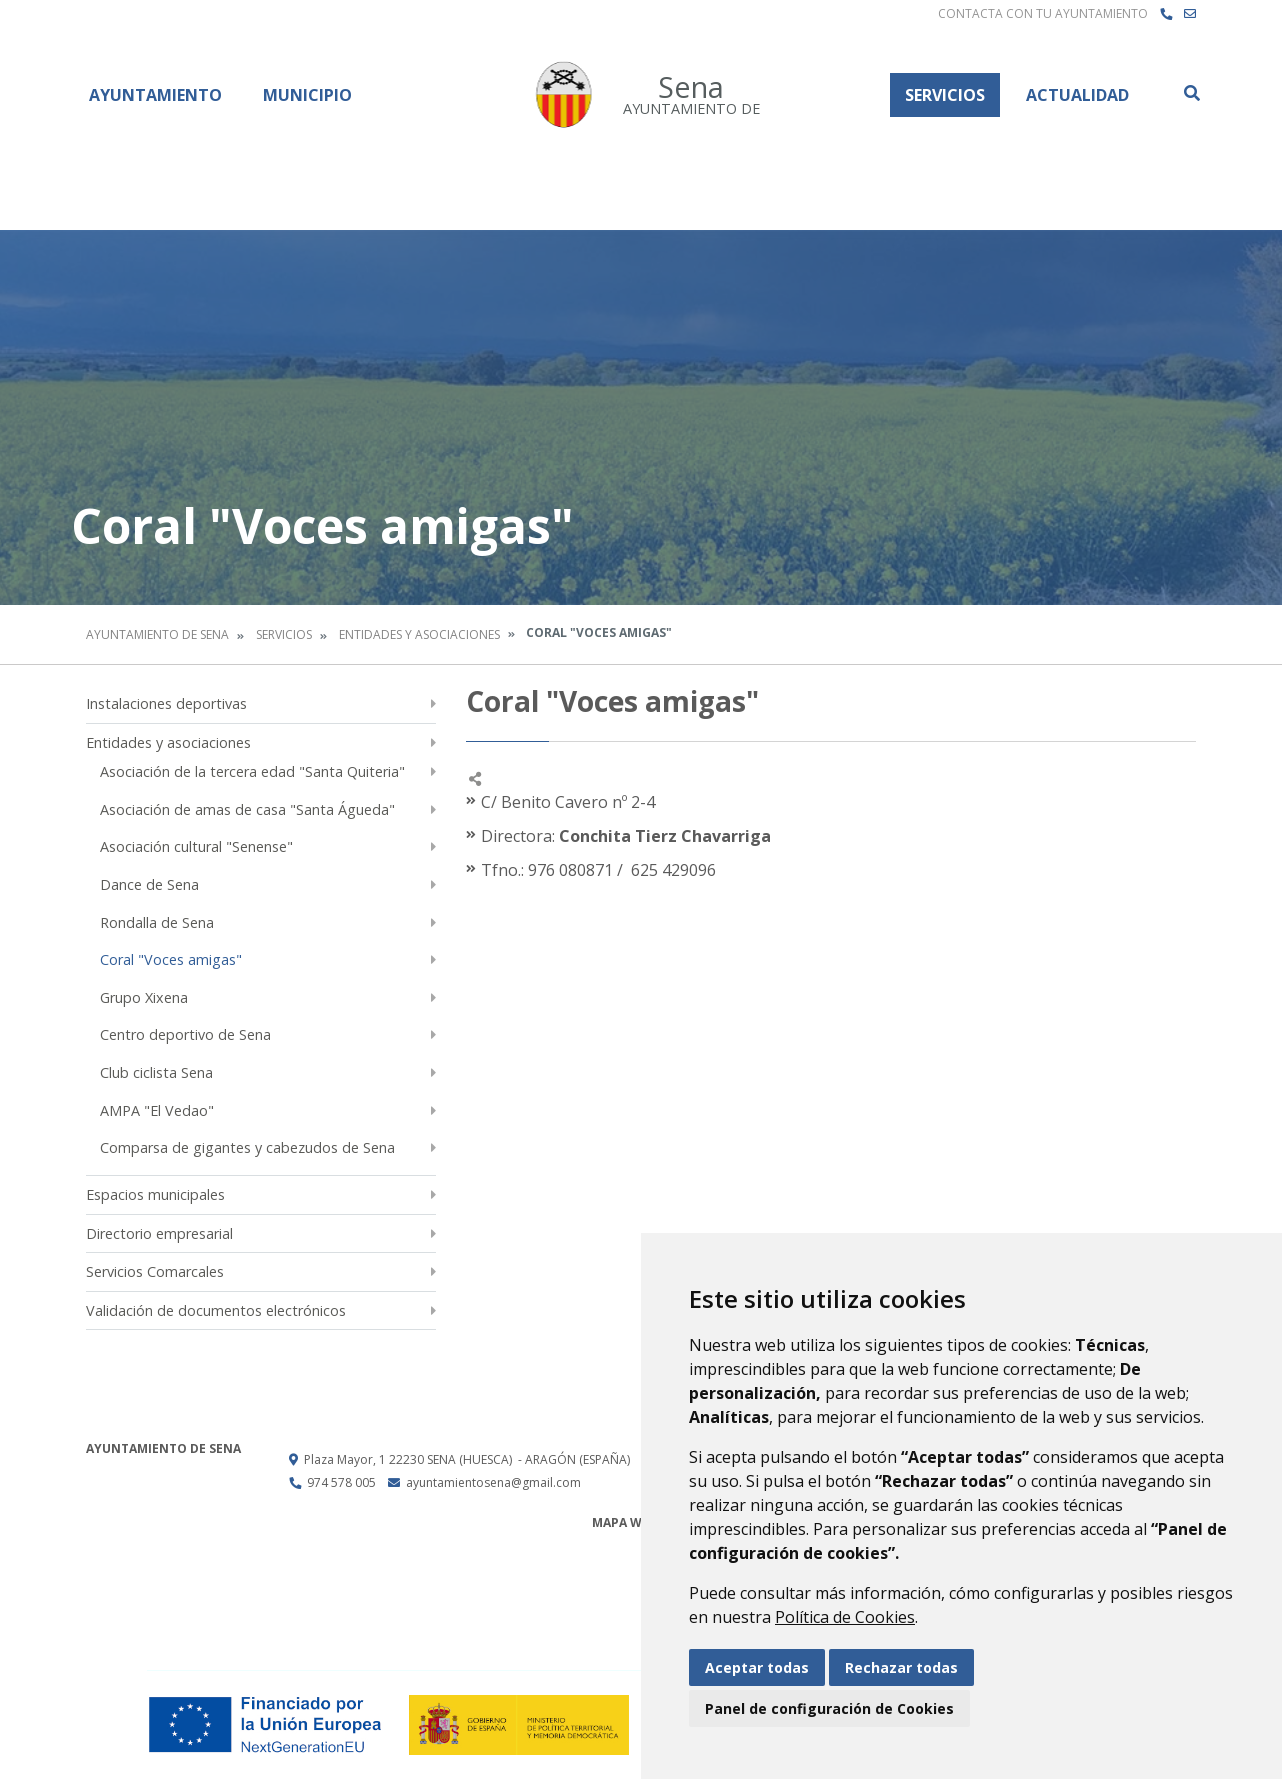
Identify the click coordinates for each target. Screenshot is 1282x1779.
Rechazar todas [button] (901, 1667)
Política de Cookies (845, 1617)
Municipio (307, 95)
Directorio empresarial (159, 1233)
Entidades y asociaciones (419, 634)
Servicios (945, 95)
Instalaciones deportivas (166, 703)
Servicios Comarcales (155, 1271)
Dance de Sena (149, 884)
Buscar (1191, 93)
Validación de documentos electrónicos (216, 1310)
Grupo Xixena (144, 997)
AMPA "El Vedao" (157, 1110)
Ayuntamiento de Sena (157, 634)
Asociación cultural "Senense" (196, 846)
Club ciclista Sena (156, 1072)
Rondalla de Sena (157, 922)
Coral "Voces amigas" (171, 959)
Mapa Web (624, 1522)
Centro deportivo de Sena (185, 1034)
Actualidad (1077, 95)
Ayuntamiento (155, 95)
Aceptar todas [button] (757, 1667)
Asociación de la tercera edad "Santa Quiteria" (252, 771)
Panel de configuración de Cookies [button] (829, 1708)
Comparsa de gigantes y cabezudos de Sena (247, 1147)
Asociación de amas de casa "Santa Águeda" (247, 809)
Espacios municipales (155, 1194)
